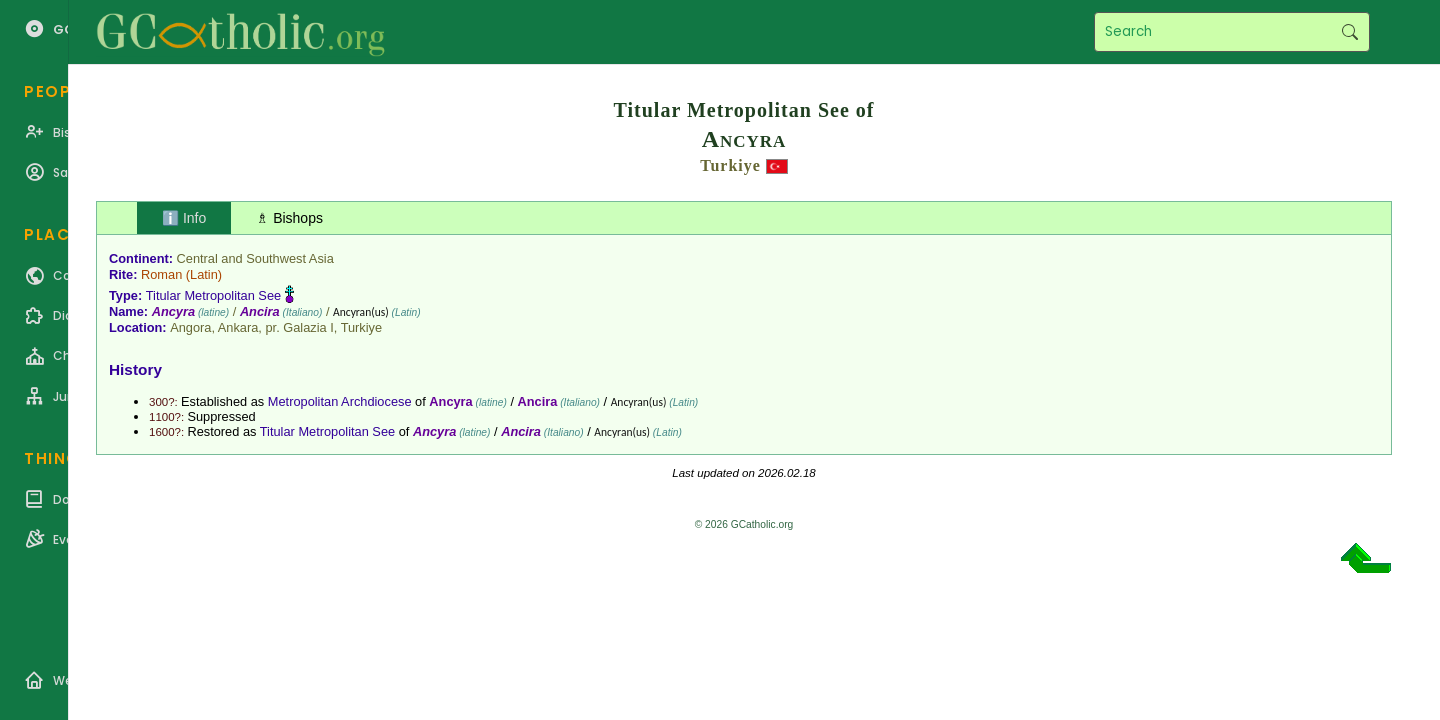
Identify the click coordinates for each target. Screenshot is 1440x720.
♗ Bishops (289, 218)
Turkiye (730, 165)
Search (1349, 32)
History (135, 369)
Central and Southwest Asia (255, 258)
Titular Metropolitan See (213, 295)
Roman (161, 274)
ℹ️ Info (184, 218)
